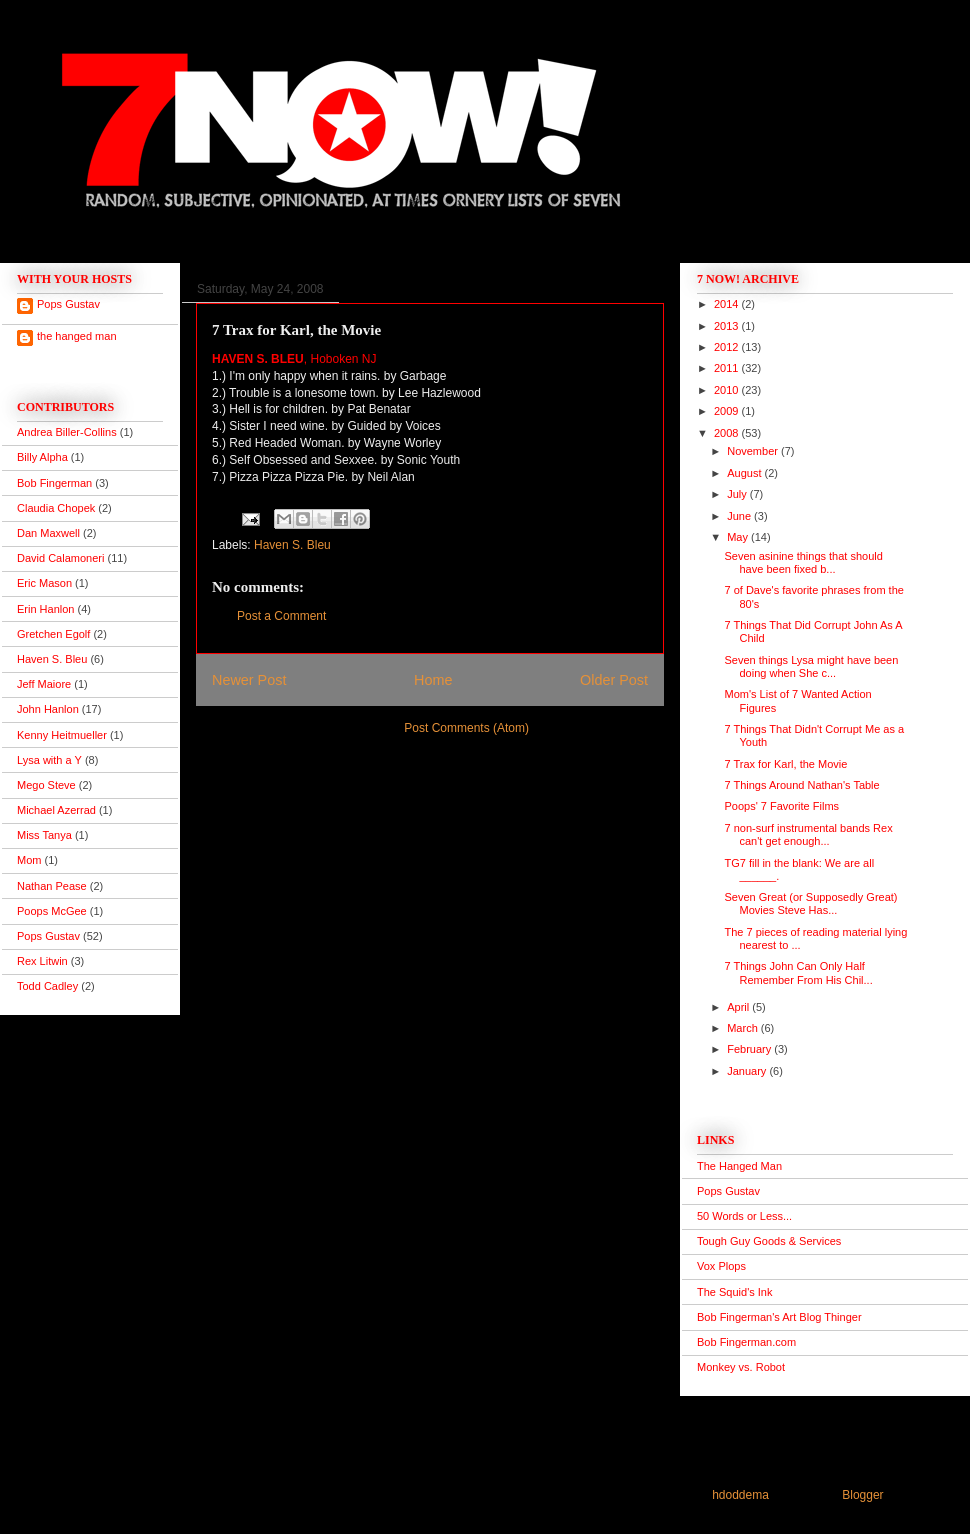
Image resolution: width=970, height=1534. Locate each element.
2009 (728, 411)
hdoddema (740, 1495)
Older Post (614, 680)
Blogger (862, 1495)
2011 (728, 368)
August (745, 473)
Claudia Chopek (56, 508)
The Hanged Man (739, 1166)
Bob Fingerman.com (746, 1342)
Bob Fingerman (54, 483)
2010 (728, 390)
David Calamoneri (60, 558)
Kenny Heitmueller (62, 735)
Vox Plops (721, 1266)
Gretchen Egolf (53, 634)
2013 (728, 326)
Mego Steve (46, 785)
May (739, 537)
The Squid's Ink (734, 1292)
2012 (728, 347)
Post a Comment (281, 616)
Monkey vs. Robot (741, 1367)
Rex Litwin (42, 961)
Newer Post (249, 680)
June (740, 516)
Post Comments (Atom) (466, 728)
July (738, 494)
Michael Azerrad (56, 810)
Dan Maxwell (48, 533)
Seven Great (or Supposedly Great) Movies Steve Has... (810, 903)
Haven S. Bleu (292, 545)
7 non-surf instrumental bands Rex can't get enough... (808, 834)
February (750, 1049)
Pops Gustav (68, 304)
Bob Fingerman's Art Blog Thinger (779, 1317)
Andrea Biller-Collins (67, 432)
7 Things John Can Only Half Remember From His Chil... (798, 972)
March (744, 1028)
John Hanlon (48, 709)
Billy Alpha (42, 457)
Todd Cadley (47, 986)
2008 (728, 433)
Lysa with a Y (49, 760)
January (748, 1071)
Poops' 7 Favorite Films (781, 806)
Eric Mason (44, 583)
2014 (728, 304)
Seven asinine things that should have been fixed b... (803, 562)
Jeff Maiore (44, 684)
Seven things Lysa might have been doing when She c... (811, 666)
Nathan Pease (52, 886)
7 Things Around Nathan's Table (801, 785)
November (754, 451)
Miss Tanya (44, 835)
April (739, 1007)
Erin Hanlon (45, 609)
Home (433, 680)
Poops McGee (52, 911)
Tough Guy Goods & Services (769, 1241)
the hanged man (77, 336)
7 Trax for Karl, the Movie (785, 764)
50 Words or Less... (744, 1216)
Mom (29, 860)
